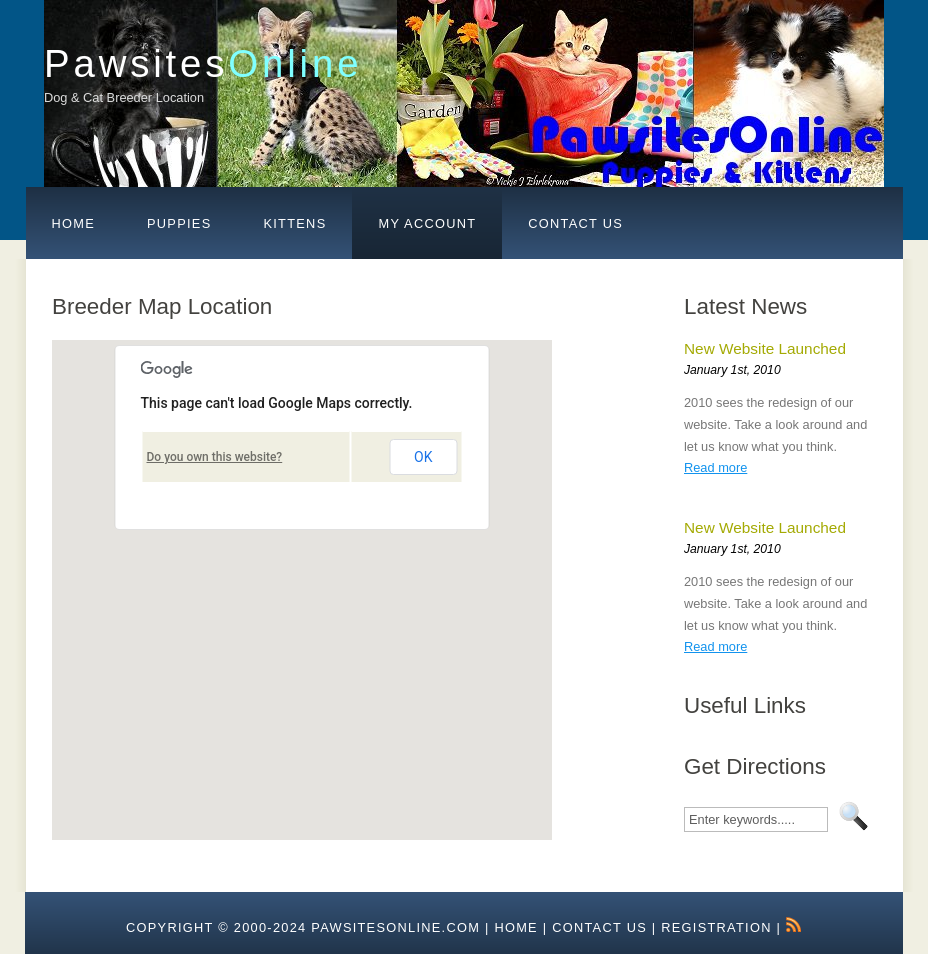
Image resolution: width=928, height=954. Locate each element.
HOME (516, 927)
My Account (427, 223)
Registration (716, 927)
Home (74, 223)
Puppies (179, 223)
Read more (715, 467)
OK (423, 457)
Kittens (294, 223)
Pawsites (203, 63)
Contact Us (575, 223)
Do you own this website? (215, 457)
